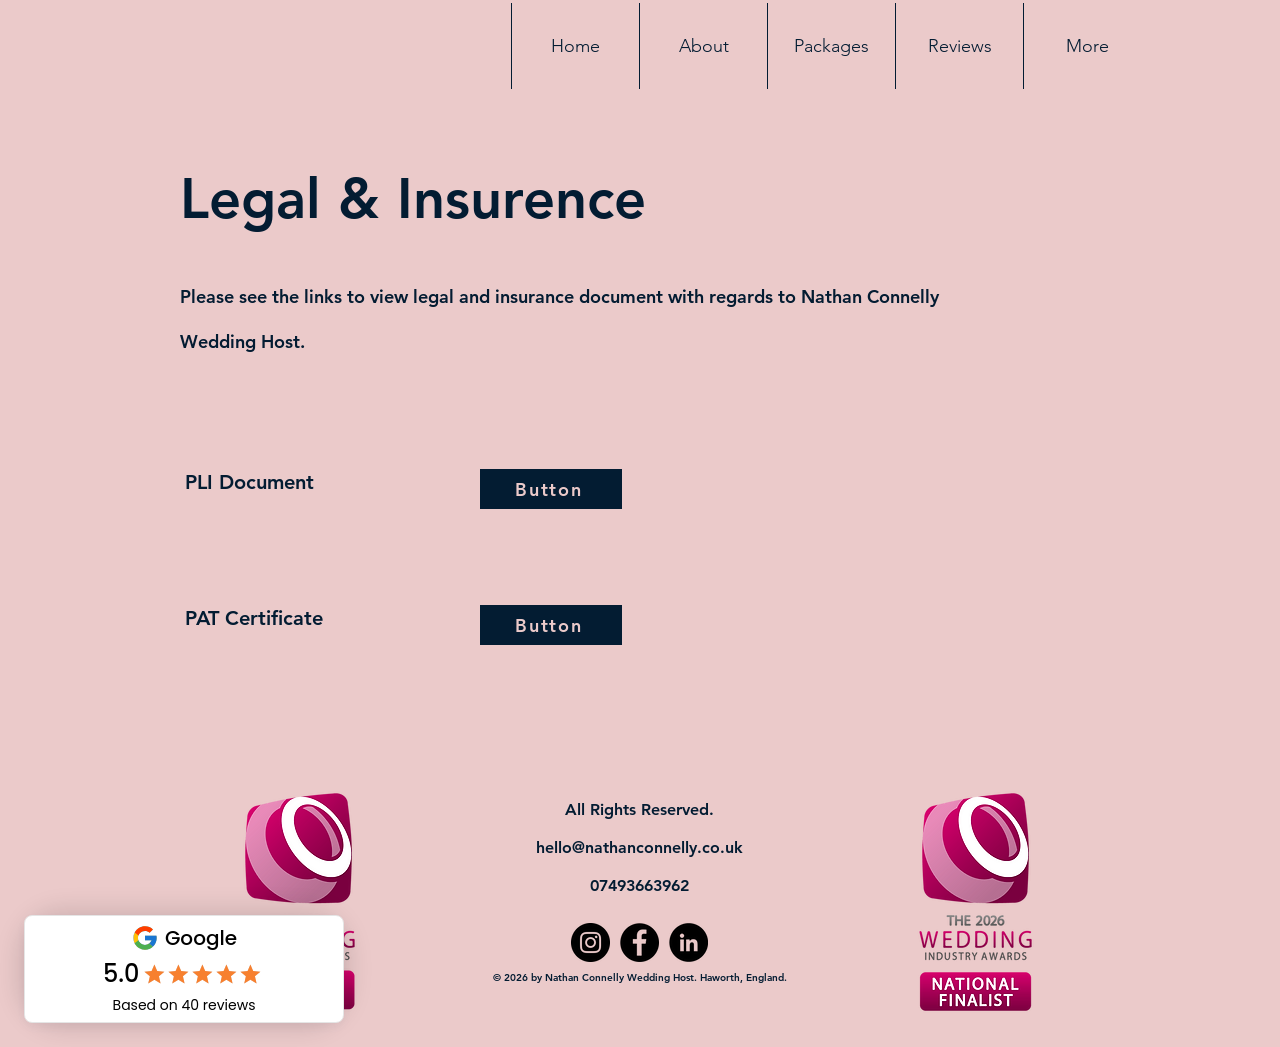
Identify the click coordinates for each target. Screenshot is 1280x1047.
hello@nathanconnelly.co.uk (639, 847)
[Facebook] (639, 942)
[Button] (551, 489)
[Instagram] (590, 942)
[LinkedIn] (688, 942)
